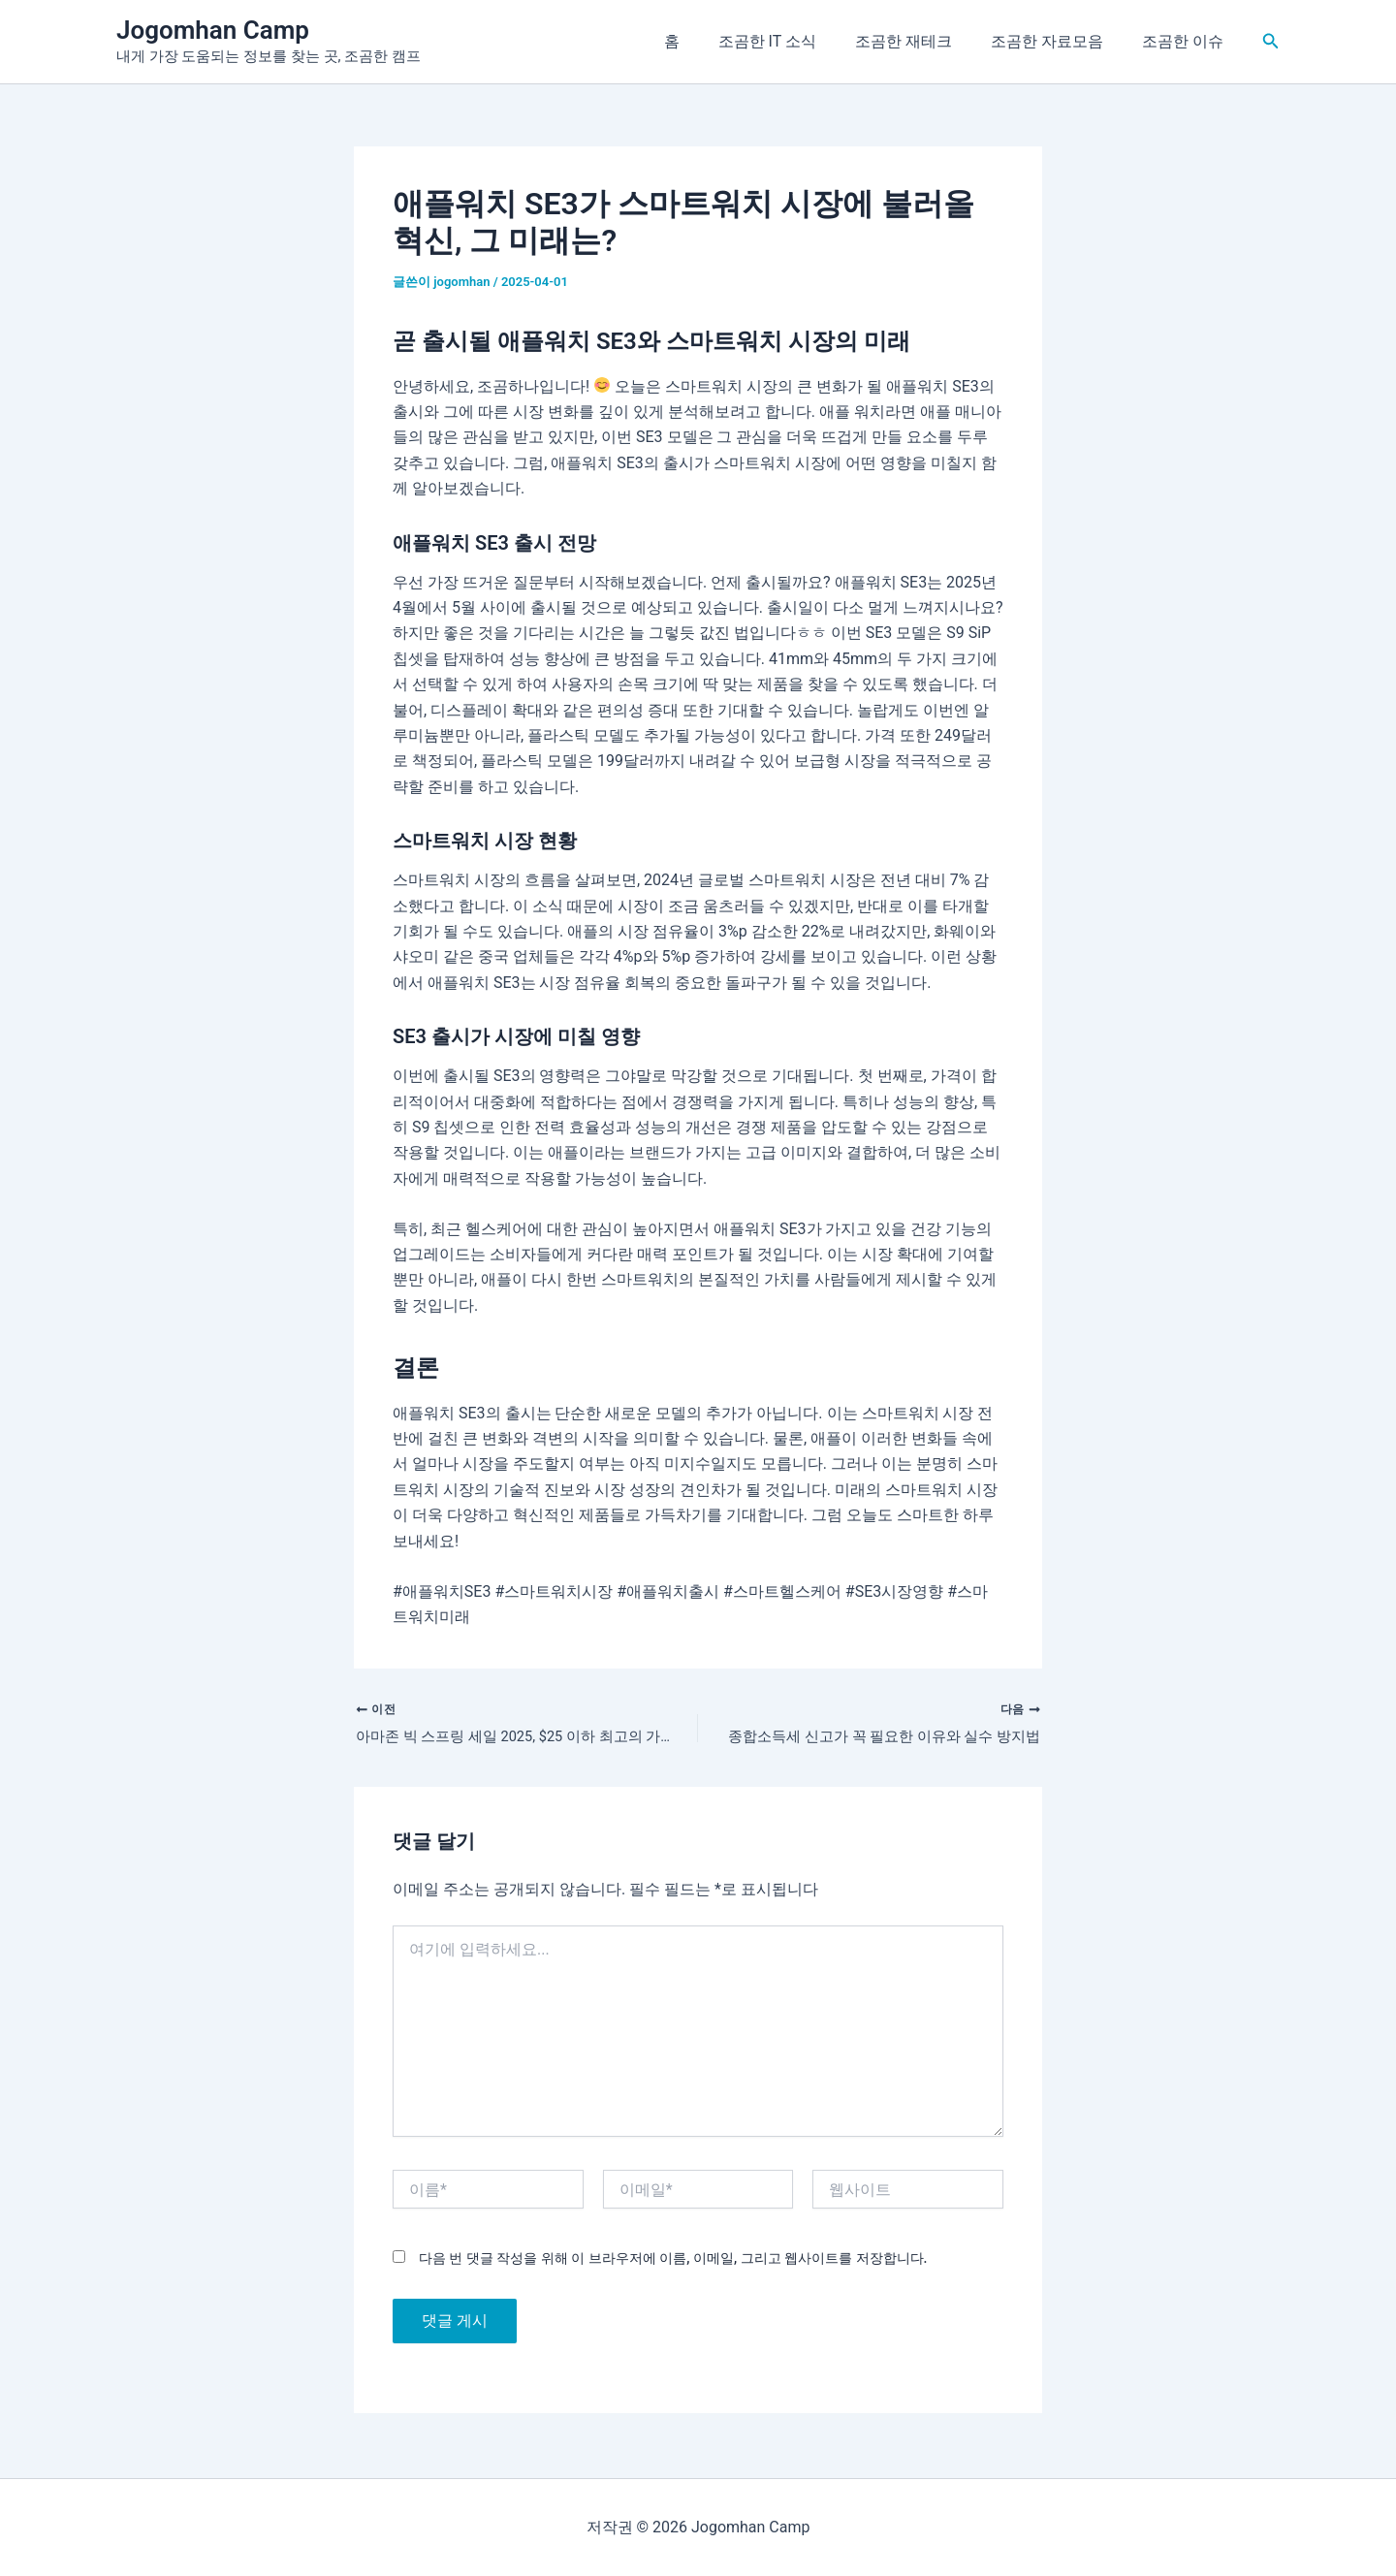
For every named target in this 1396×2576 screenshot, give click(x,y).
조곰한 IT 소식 (794, 41)
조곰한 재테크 (922, 41)
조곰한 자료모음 (1058, 41)
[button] (1271, 41)
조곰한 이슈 (1186, 41)
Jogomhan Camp (212, 30)
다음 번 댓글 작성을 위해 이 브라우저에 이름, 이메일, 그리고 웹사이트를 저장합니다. (673, 2262)
